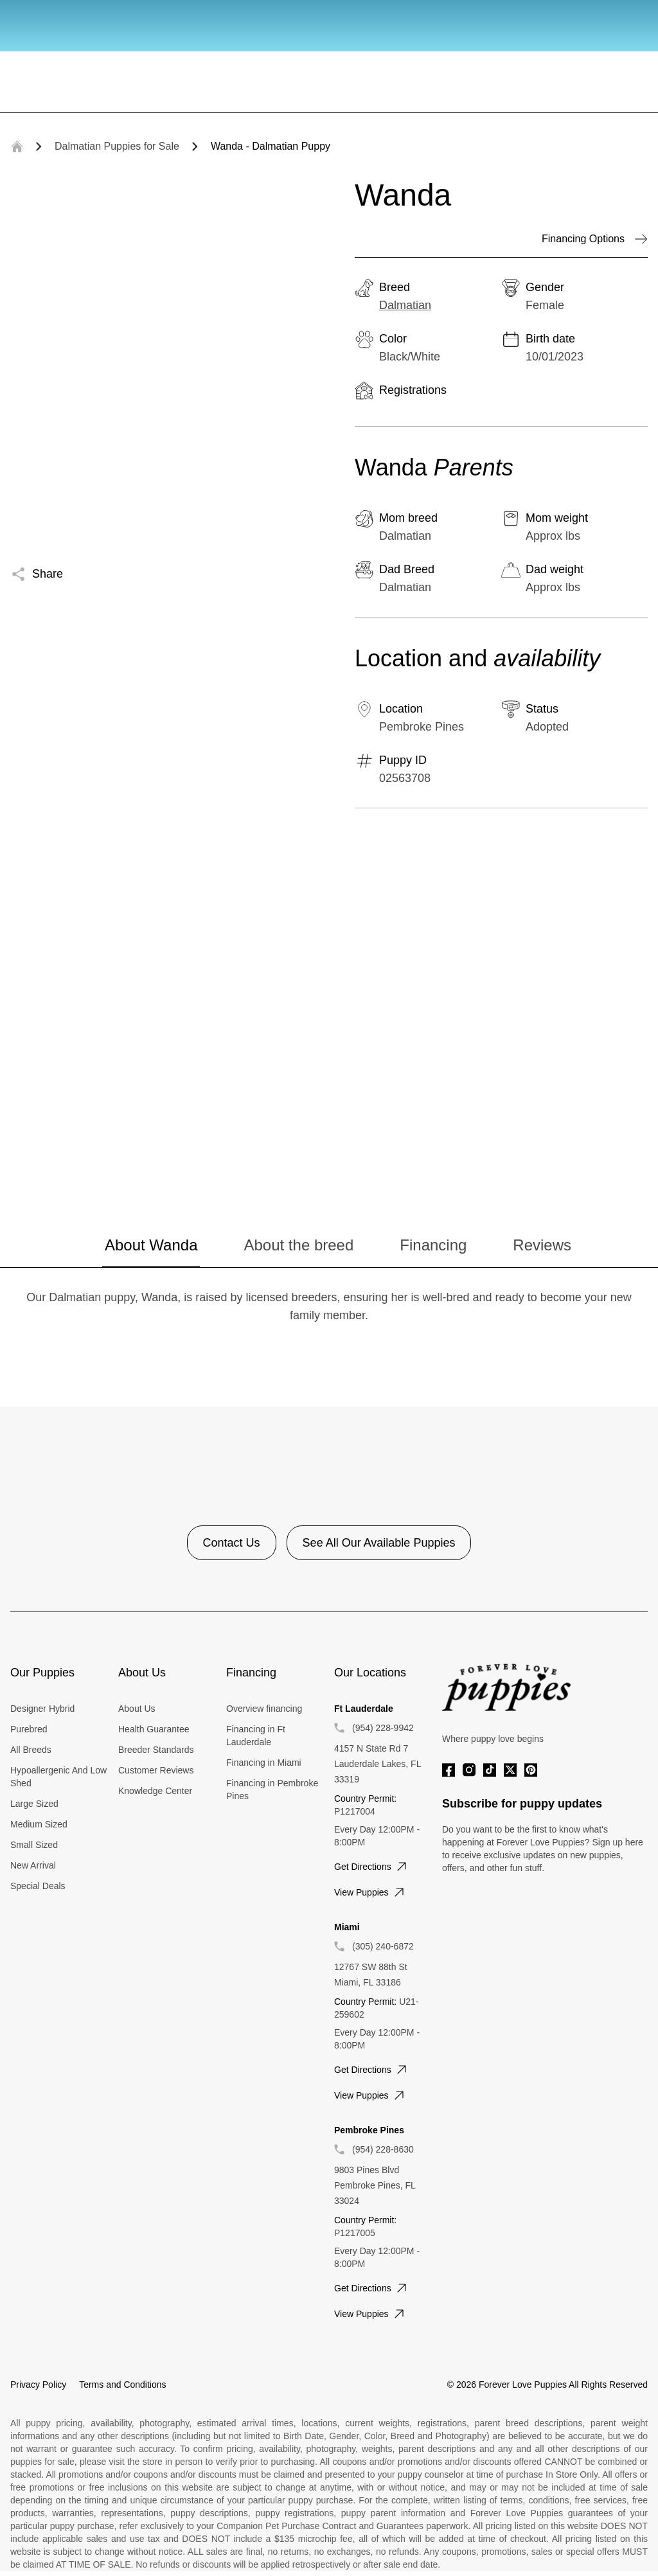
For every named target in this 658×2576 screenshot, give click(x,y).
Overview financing (264, 1708)
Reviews (542, 1245)
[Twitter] (510, 1770)
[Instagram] (469, 1770)
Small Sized (34, 1845)
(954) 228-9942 (383, 1728)
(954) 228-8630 (383, 2149)
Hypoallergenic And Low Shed (58, 1776)
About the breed (298, 1245)
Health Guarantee (154, 1729)
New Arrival (33, 1865)
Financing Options (595, 239)
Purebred (29, 1729)
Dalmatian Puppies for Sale (117, 146)
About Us (137, 1708)
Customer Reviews (155, 1770)
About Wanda (151, 1245)
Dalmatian (405, 305)
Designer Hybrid (42, 1708)
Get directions (371, 1866)
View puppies (370, 1892)
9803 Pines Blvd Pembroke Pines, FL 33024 (374, 2185)
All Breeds (30, 1750)
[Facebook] (448, 1770)
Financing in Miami (263, 1762)
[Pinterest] (530, 1770)
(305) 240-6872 (383, 1946)
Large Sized (34, 1804)
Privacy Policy (38, 2384)
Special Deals (38, 1886)
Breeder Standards (156, 1750)
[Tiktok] (489, 1770)
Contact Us (231, 1542)
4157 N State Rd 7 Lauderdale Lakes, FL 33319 (377, 1763)
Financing (433, 1245)
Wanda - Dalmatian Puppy (270, 146)
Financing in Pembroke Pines (272, 1789)
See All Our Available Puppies (379, 1542)
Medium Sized (38, 1824)
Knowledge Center (155, 1791)
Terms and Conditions (122, 2384)
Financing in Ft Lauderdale (255, 1735)
